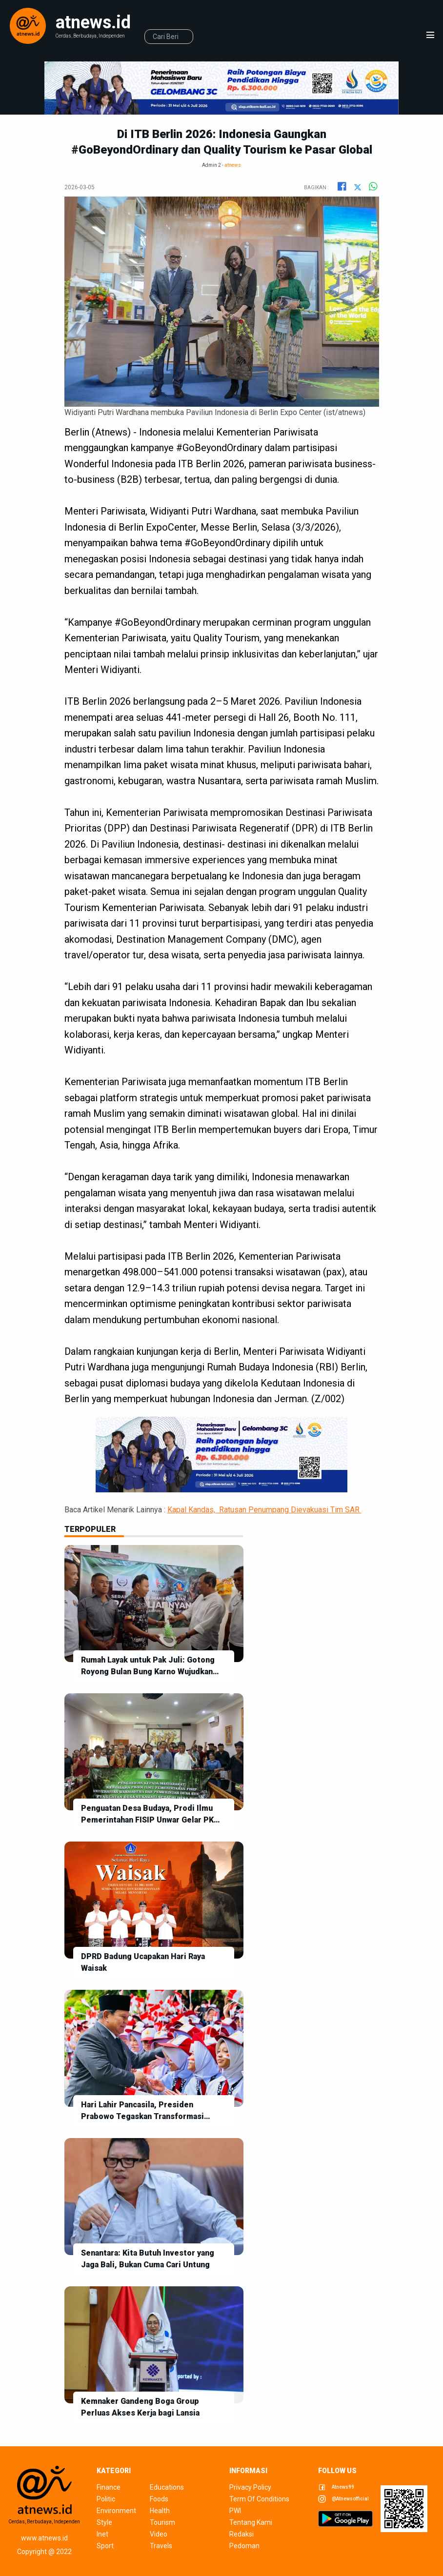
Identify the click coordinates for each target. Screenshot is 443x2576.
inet (102, 2534)
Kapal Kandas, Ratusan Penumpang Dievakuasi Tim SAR (264, 1509)
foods (159, 2499)
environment (115, 2511)
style (104, 2522)
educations (167, 2487)
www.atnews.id (44, 2538)
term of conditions (259, 2499)
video (158, 2534)
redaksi (241, 2534)
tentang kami (250, 2522)
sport (105, 2546)
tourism (162, 2522)
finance (109, 2487)
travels (161, 2546)
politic (106, 2499)
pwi (235, 2511)
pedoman (244, 2546)
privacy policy (250, 2487)
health (160, 2511)
